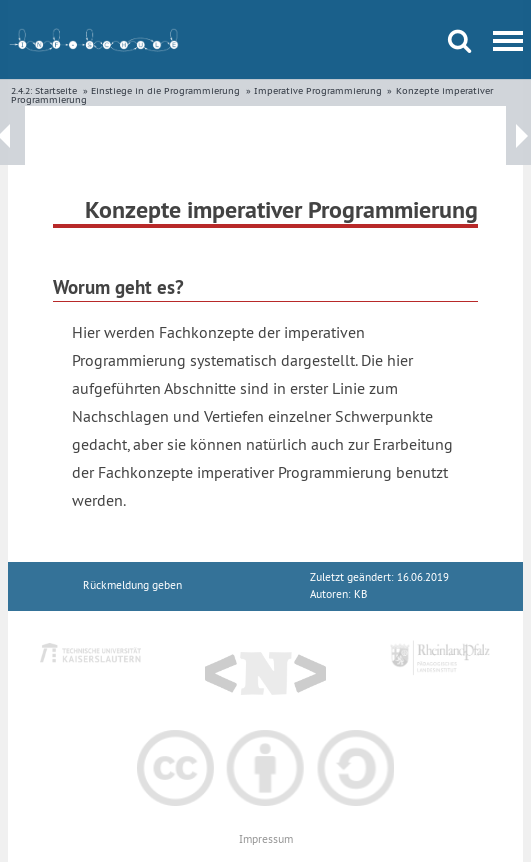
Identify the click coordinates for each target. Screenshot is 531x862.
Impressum (266, 839)
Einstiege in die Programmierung (165, 90)
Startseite (56, 90)
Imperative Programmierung (318, 90)
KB (360, 594)
